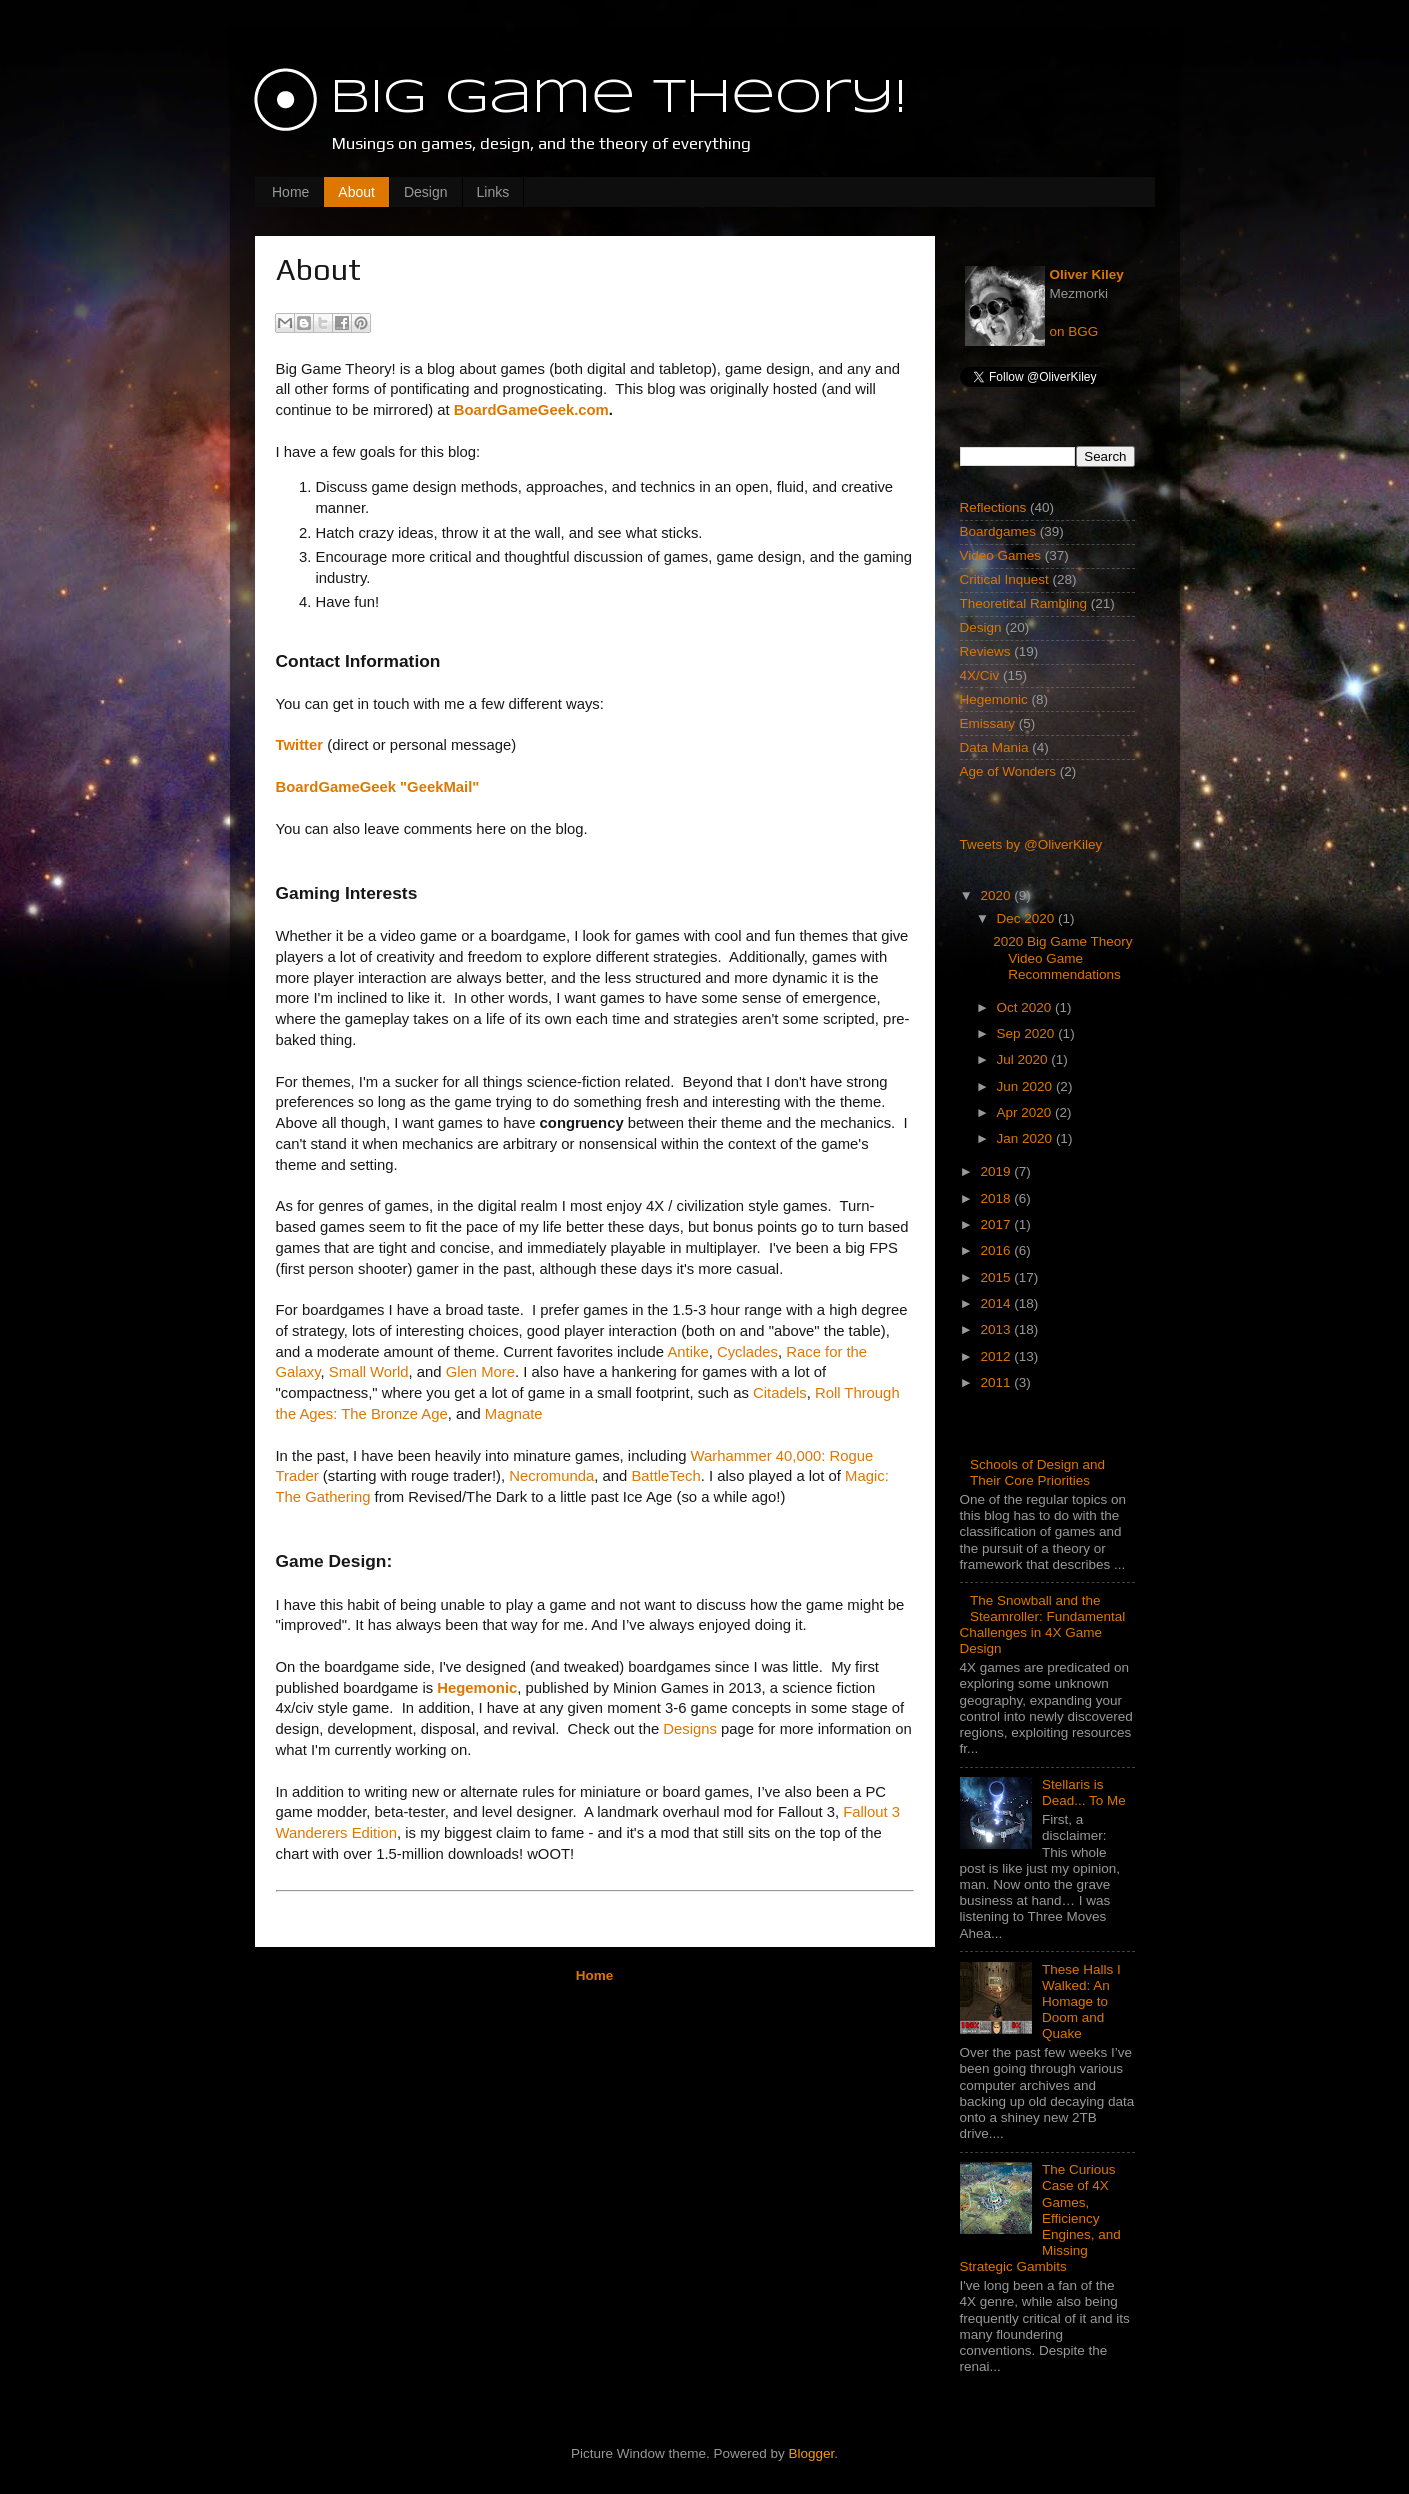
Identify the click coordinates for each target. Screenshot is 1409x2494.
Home (290, 192)
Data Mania (994, 747)
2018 (997, 1198)
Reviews (985, 651)
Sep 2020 (1028, 1033)
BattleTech (665, 1476)
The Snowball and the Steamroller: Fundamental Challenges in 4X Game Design (1043, 1625)
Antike (687, 1352)
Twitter (300, 745)
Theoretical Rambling (1024, 603)
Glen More (480, 1372)
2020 (997, 895)
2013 (997, 1329)
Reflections (993, 507)
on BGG (1074, 331)
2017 (997, 1224)
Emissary (988, 723)
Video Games (1001, 555)
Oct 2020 (1026, 1007)
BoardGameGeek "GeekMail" (378, 787)
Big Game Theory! (618, 99)
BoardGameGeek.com (531, 410)
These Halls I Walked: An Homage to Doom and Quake (1081, 2002)
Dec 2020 (1028, 918)
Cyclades (747, 1352)
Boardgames (998, 531)
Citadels (780, 1393)
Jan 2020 (1026, 1138)
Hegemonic (994, 699)
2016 (997, 1250)
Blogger (812, 2453)
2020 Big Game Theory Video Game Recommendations (1062, 957)
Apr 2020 (1026, 1112)
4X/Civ (980, 675)
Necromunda (551, 1476)
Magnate (514, 1414)
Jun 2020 (1026, 1086)
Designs (690, 1729)
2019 (997, 1171)
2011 (997, 1382)
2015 (997, 1277)
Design (426, 192)
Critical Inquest (1004, 579)
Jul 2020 (1024, 1059)
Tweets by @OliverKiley (1031, 844)
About (356, 192)
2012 (997, 1356)
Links (493, 192)
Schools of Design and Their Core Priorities (1037, 1472)
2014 (997, 1303)
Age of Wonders (1008, 771)
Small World (369, 1372)
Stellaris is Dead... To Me (1084, 1792)
